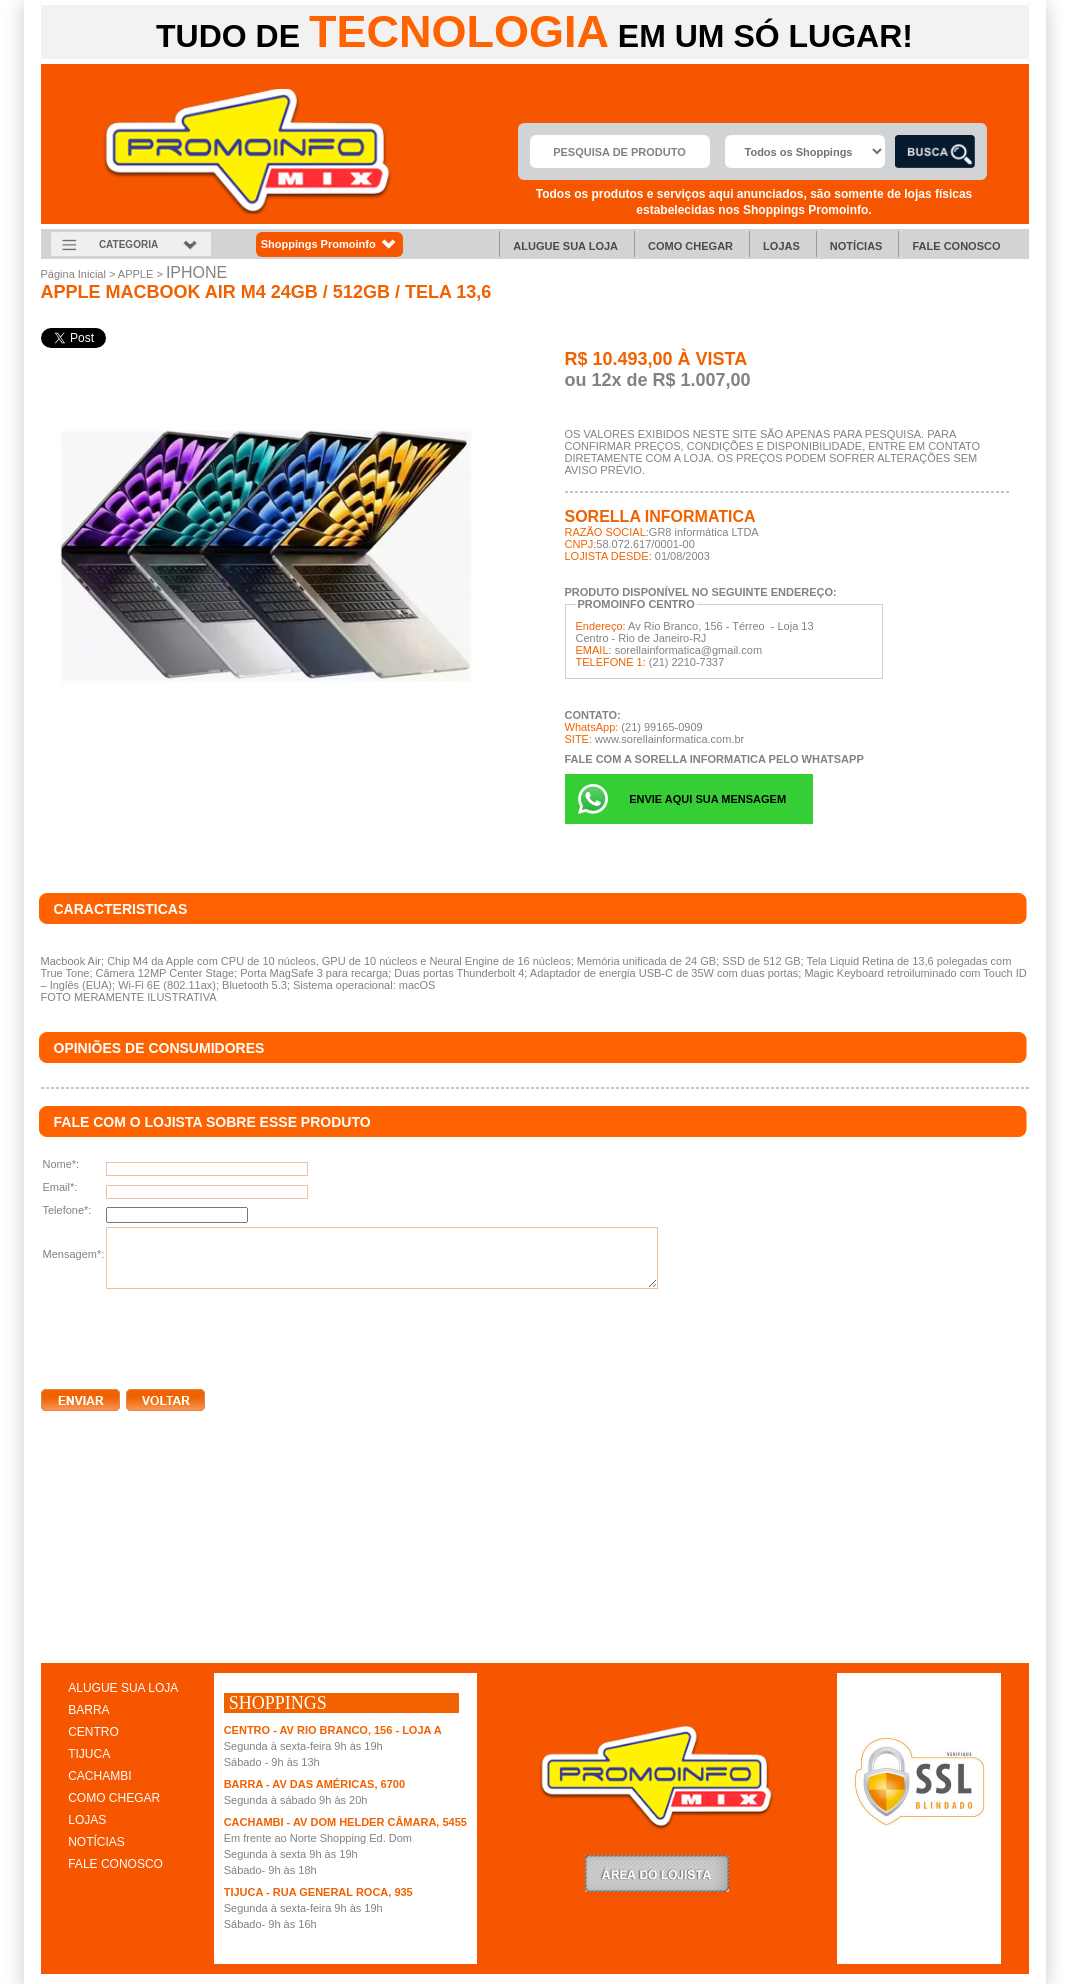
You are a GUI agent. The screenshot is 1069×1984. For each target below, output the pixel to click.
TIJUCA (89, 1754)
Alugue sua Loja (565, 246)
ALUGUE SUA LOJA (123, 1688)
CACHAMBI (99, 1776)
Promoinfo (247, 151)
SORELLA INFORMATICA (660, 516)
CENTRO (93, 1732)
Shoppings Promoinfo (329, 244)
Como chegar (690, 246)
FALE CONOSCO (115, 1864)
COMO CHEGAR (114, 1798)
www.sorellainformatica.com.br (669, 739)
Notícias (856, 246)
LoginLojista (657, 1873)
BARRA (88, 1710)
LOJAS (87, 1820)
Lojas (781, 246)
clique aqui (69, 1642)
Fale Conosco (956, 246)
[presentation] (193, 1335)
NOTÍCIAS (96, 1842)
